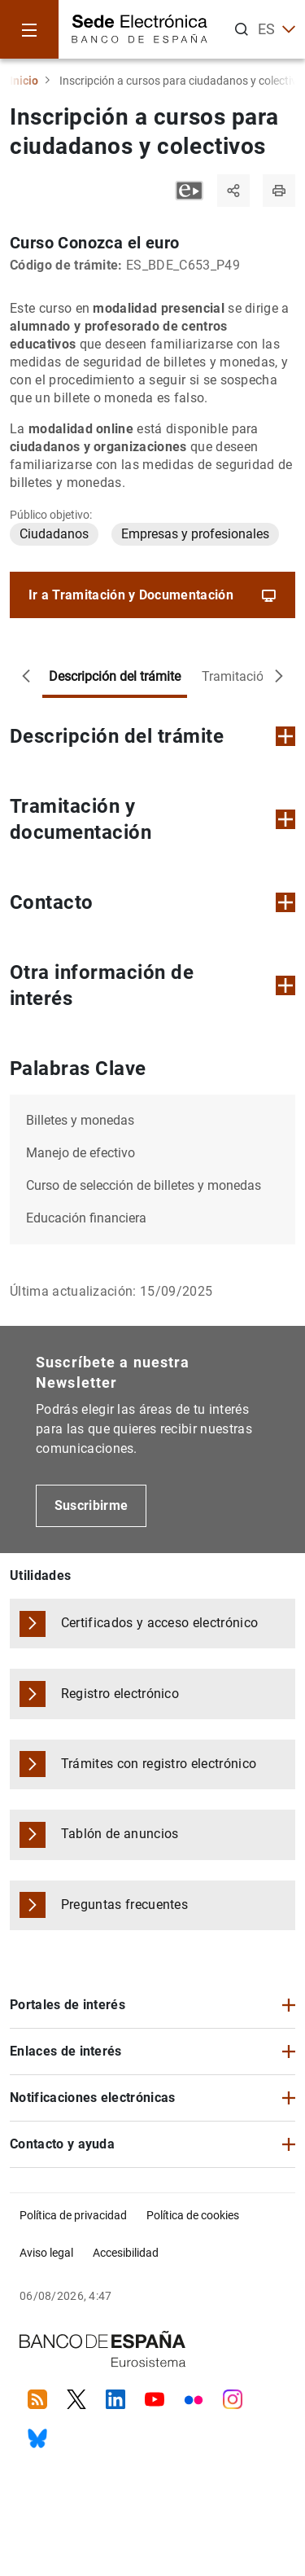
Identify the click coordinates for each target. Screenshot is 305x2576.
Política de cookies (192, 2215)
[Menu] (29, 29)
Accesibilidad (126, 2252)
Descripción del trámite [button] (152, 736)
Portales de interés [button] (67, 2004)
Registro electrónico (120, 1693)
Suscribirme (91, 1505)
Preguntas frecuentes (124, 1904)
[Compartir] (233, 190)
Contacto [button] (152, 902)
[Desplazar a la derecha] (279, 677)
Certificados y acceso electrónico (160, 1622)
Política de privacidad (73, 2215)
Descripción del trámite (115, 676)
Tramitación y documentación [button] (152, 819)
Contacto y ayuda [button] (62, 2144)
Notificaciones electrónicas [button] (93, 2097)
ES (276, 29)
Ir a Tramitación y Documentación (152, 595)
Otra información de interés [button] (152, 985)
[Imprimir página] (279, 190)
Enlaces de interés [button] (66, 2051)
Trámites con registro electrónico (159, 1763)
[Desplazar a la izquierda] (26, 677)
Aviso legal (46, 2252)
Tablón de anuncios (120, 1833)
